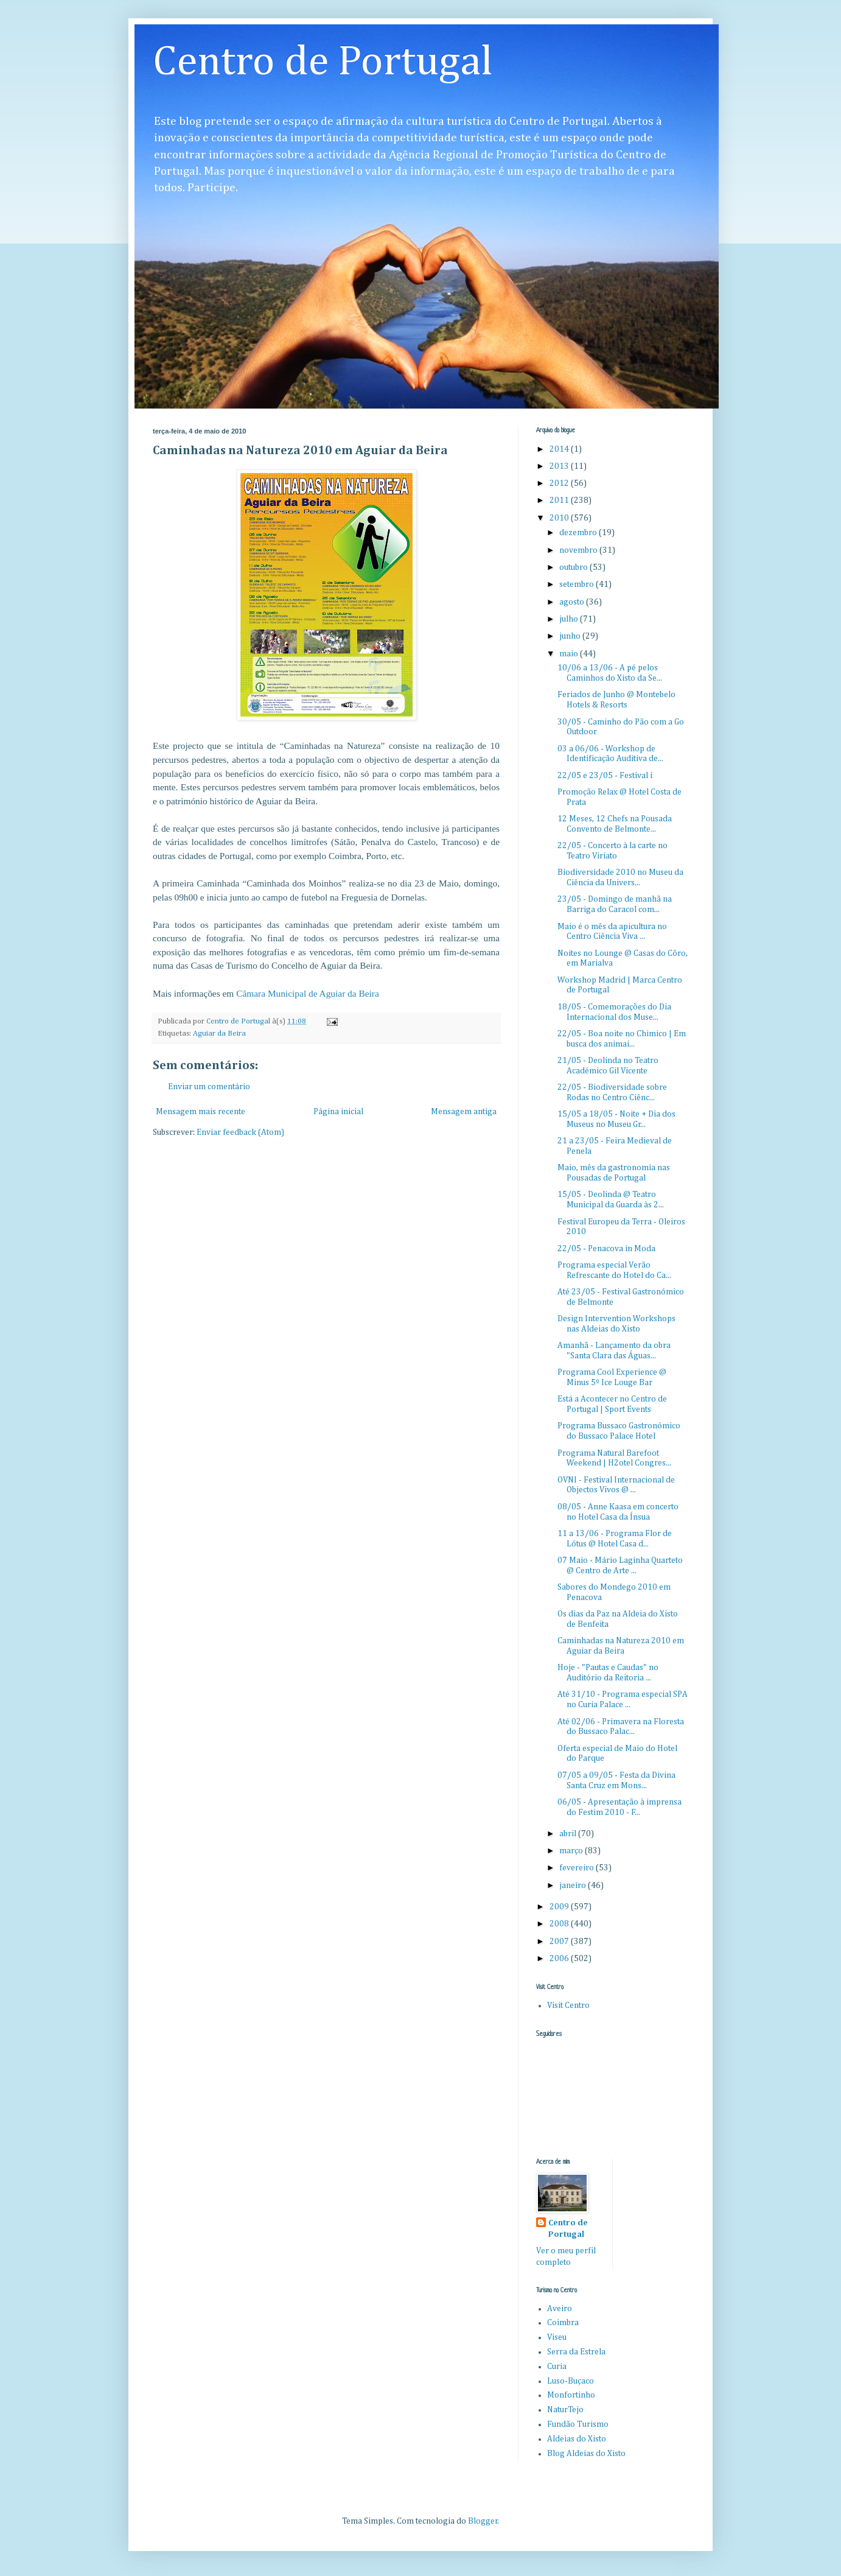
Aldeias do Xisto (576, 2439)
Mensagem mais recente (200, 1111)
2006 (560, 1958)
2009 (560, 1907)
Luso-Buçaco (570, 2381)
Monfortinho (571, 2395)
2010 (560, 518)
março (572, 1851)
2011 (560, 500)
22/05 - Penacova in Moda (606, 1248)
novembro (579, 550)
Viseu (557, 2337)
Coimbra (563, 2322)
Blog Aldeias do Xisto (586, 2453)
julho (569, 619)
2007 (560, 1941)
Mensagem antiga (464, 1111)
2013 (560, 466)
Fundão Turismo (578, 2424)
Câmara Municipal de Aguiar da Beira (307, 993)
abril (568, 1834)
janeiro (573, 1885)
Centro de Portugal (323, 62)
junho (570, 636)
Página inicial (338, 1111)
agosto (572, 602)
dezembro (579, 532)
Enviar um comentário (209, 1087)
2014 (560, 449)
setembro (577, 584)
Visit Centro (568, 2005)
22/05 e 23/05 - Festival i (604, 775)
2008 (560, 1924)
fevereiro (577, 1868)
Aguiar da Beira (219, 1033)
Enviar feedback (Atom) (240, 1132)
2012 (560, 483)
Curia (557, 2366)
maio (569, 654)
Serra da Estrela (576, 2352)
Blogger (483, 2521)
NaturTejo (565, 2410)
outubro (574, 567)
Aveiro (559, 2308)
